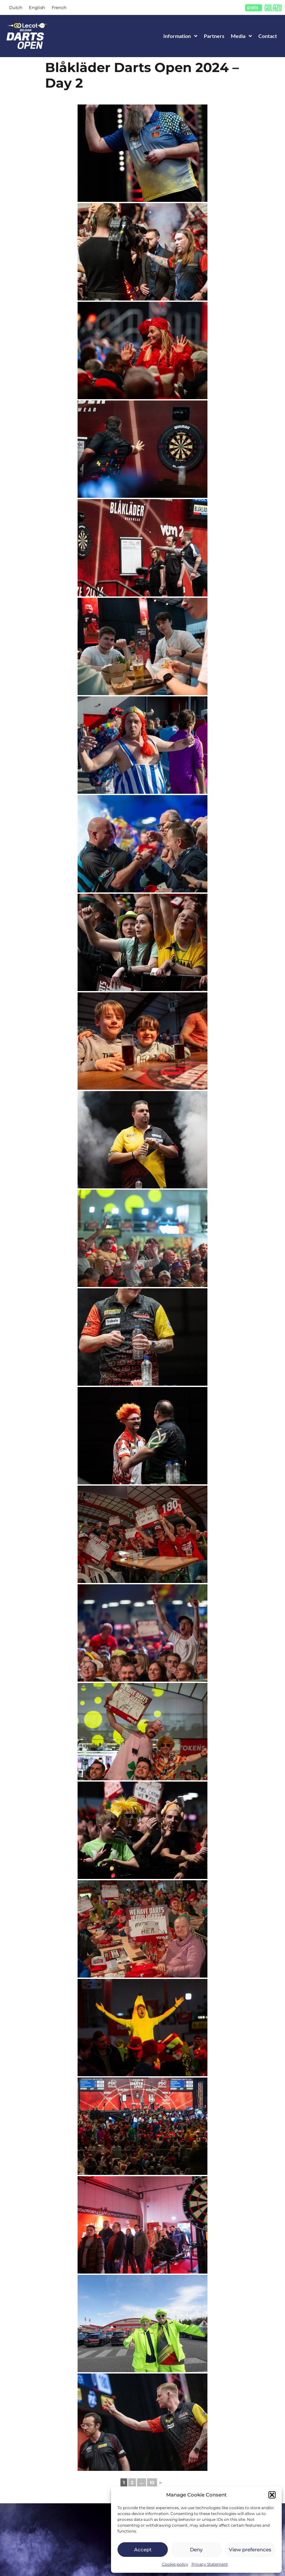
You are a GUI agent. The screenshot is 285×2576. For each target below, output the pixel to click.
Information (180, 36)
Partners (214, 36)
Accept (143, 2549)
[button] (272, 2495)
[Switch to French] (59, 8)
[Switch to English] (37, 8)
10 (152, 2482)
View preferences (250, 2549)
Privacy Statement (210, 2564)
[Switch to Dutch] (16, 8)
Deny (196, 2549)
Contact (267, 36)
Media (241, 36)
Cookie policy (175, 2564)
